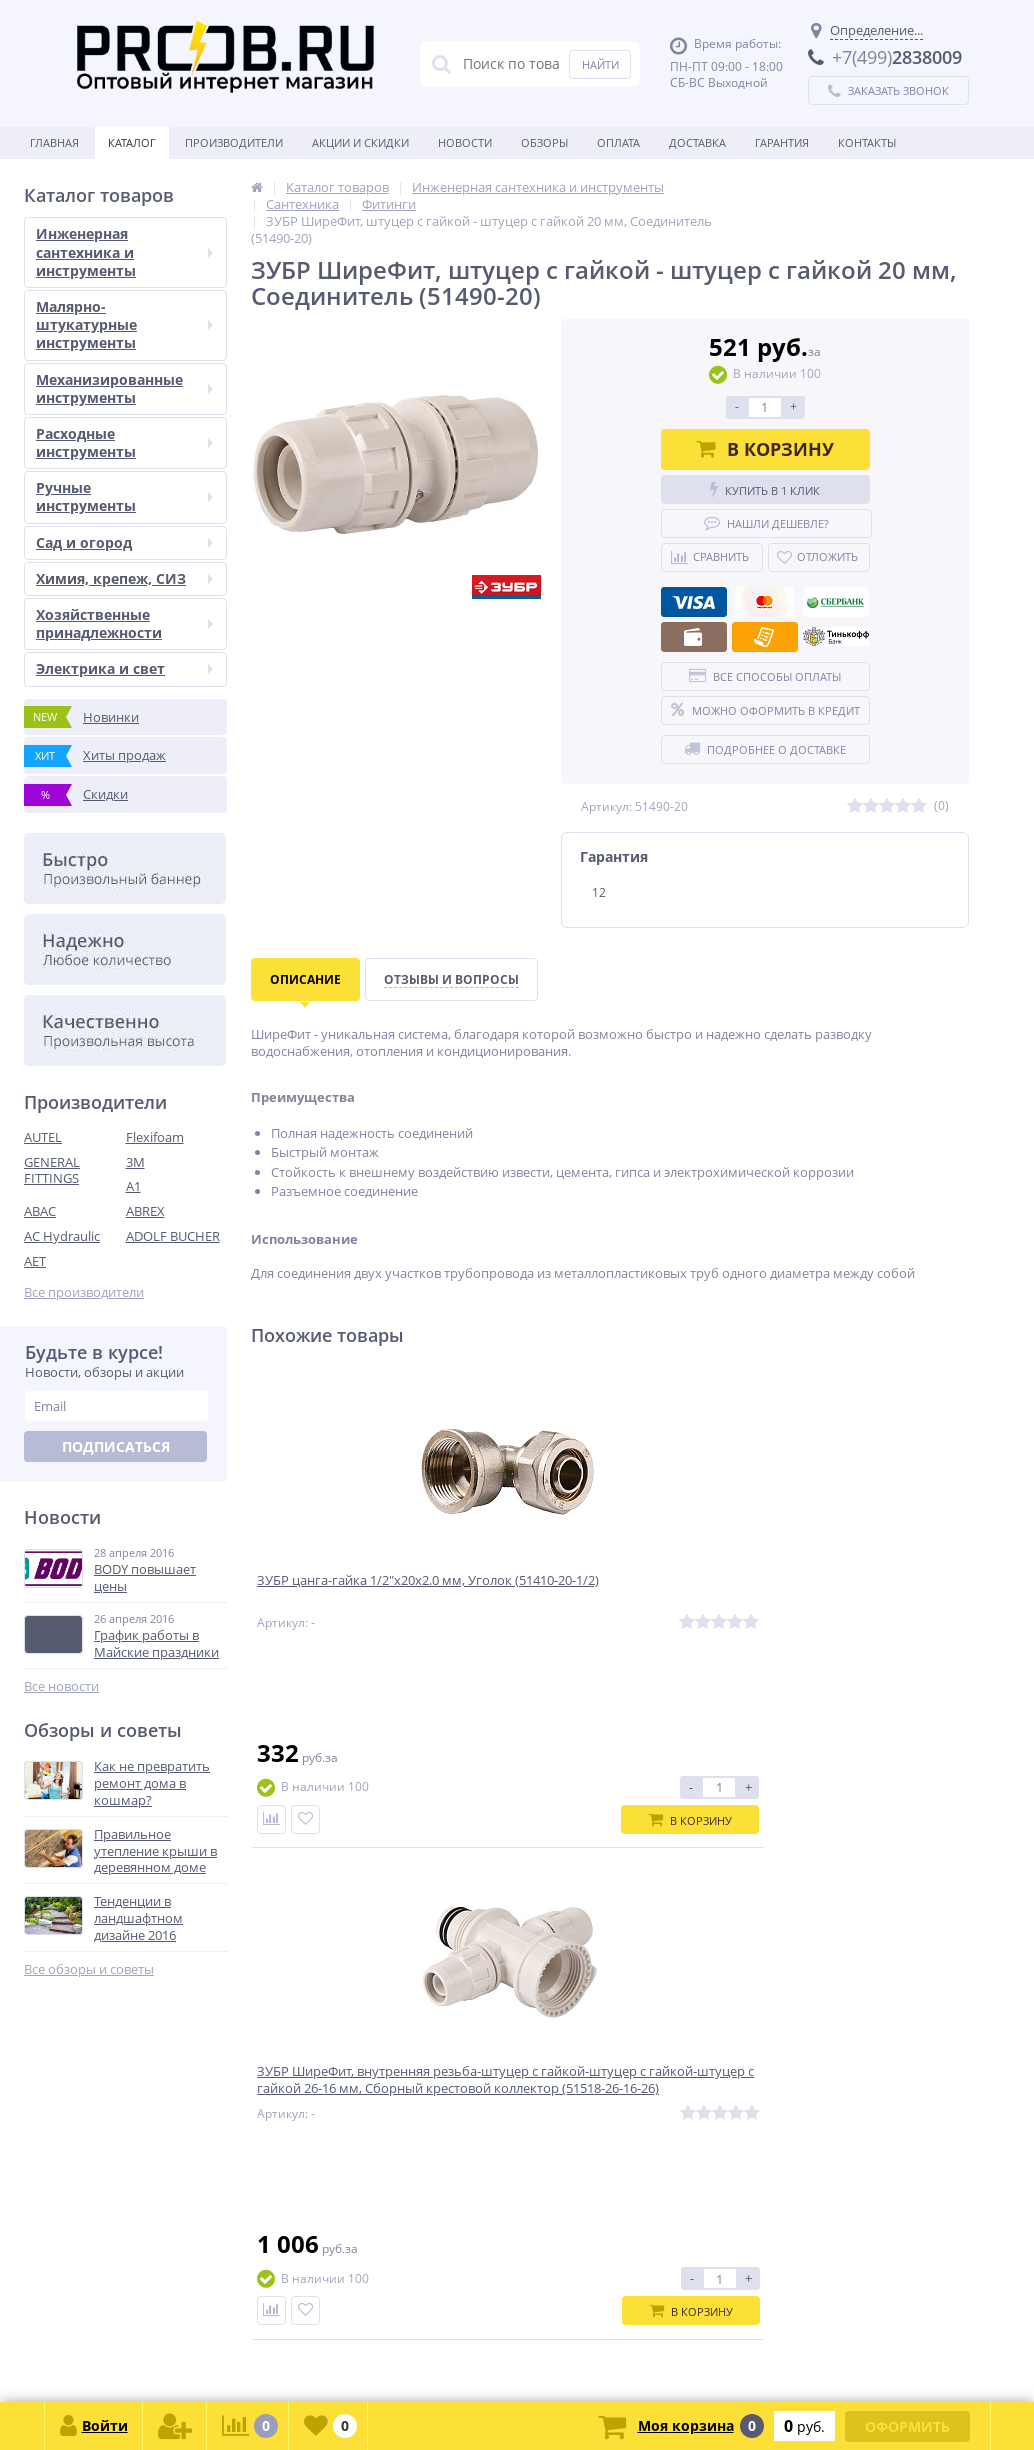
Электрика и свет (124, 668)
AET (35, 1261)
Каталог (132, 142)
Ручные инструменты (124, 496)
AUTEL (43, 1137)
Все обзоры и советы (89, 1969)
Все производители (84, 1292)
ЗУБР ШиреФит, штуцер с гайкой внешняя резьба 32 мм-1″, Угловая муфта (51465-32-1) (848, 1602)
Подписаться (116, 1446)
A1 (133, 1186)
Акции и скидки (360, 142)
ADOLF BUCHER (173, 1236)
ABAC (40, 1211)
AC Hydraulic (62, 1236)
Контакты (867, 142)
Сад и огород (124, 542)
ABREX (145, 1211)
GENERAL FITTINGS (52, 1170)
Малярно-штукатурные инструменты (124, 324)
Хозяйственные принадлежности (124, 623)
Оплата (618, 142)
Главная (54, 142)
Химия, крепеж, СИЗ (124, 578)
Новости (465, 142)
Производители (234, 142)
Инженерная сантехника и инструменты (124, 251)
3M (135, 1162)
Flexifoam (155, 1137)
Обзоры (544, 142)
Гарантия (782, 142)
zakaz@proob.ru (279, 2353)
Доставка (697, 142)
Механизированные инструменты (124, 388)
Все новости (61, 1686)
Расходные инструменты (124, 442)
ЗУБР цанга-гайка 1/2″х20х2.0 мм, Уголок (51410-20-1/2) (370, 1594)
